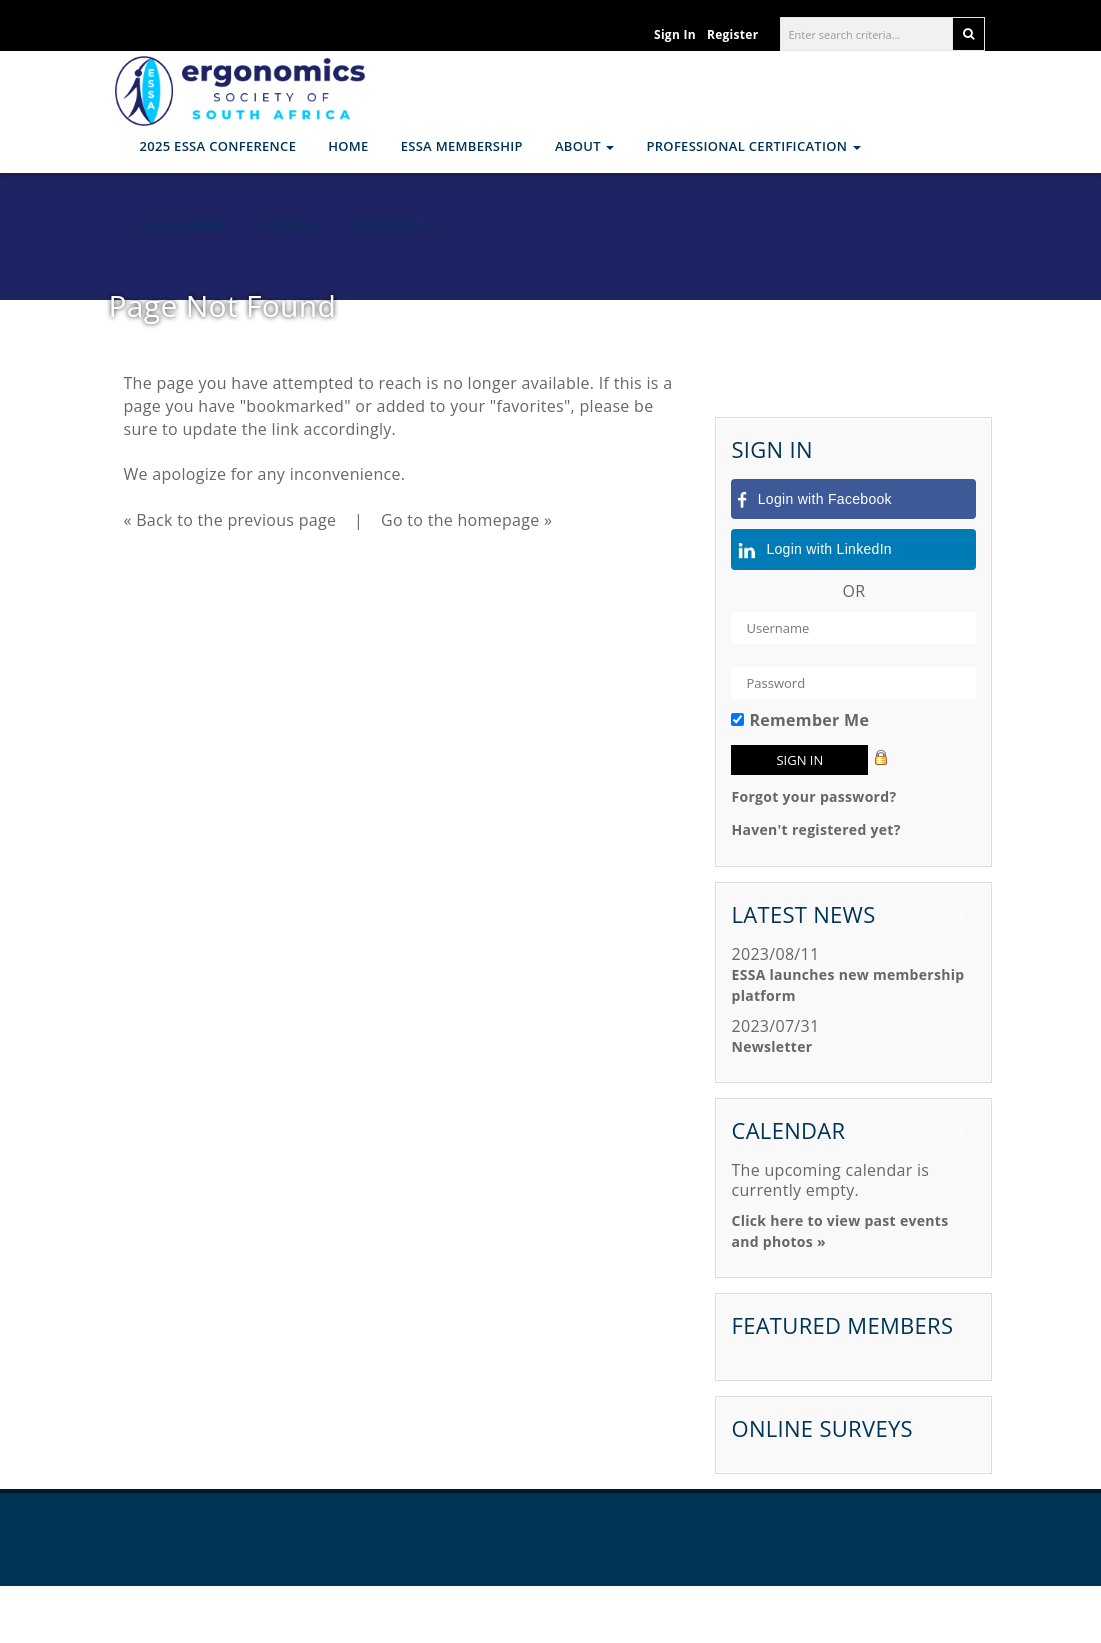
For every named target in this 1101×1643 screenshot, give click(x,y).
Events (290, 225)
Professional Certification (753, 146)
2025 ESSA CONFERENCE (218, 146)
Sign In (675, 34)
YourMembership (627, 1614)
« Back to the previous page (230, 520)
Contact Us (395, 225)
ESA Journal (184, 225)
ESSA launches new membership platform (847, 985)
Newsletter (771, 1046)
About (585, 146)
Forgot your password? (813, 796)
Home (348, 146)
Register (733, 34)
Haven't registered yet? (815, 829)
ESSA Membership (462, 146)
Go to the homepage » (466, 520)
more (951, 914)
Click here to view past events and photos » (839, 1231)
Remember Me (809, 720)
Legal (714, 1614)
